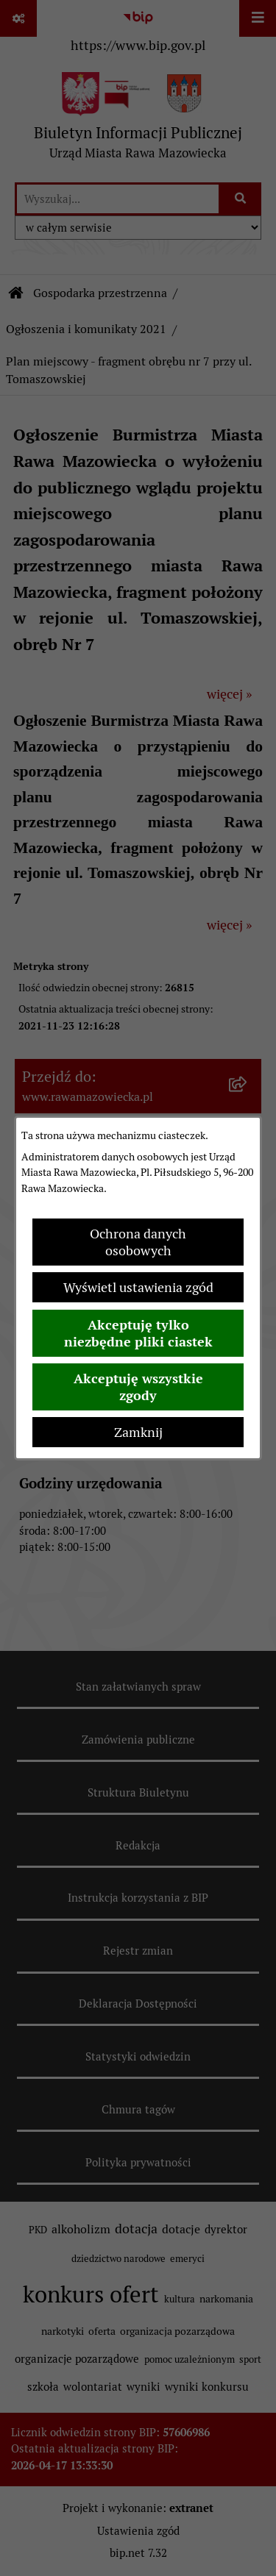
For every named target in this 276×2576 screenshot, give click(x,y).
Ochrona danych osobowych (138, 1242)
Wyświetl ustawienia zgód (138, 1287)
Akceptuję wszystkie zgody (138, 1387)
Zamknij (138, 1432)
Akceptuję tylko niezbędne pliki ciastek (138, 1333)
